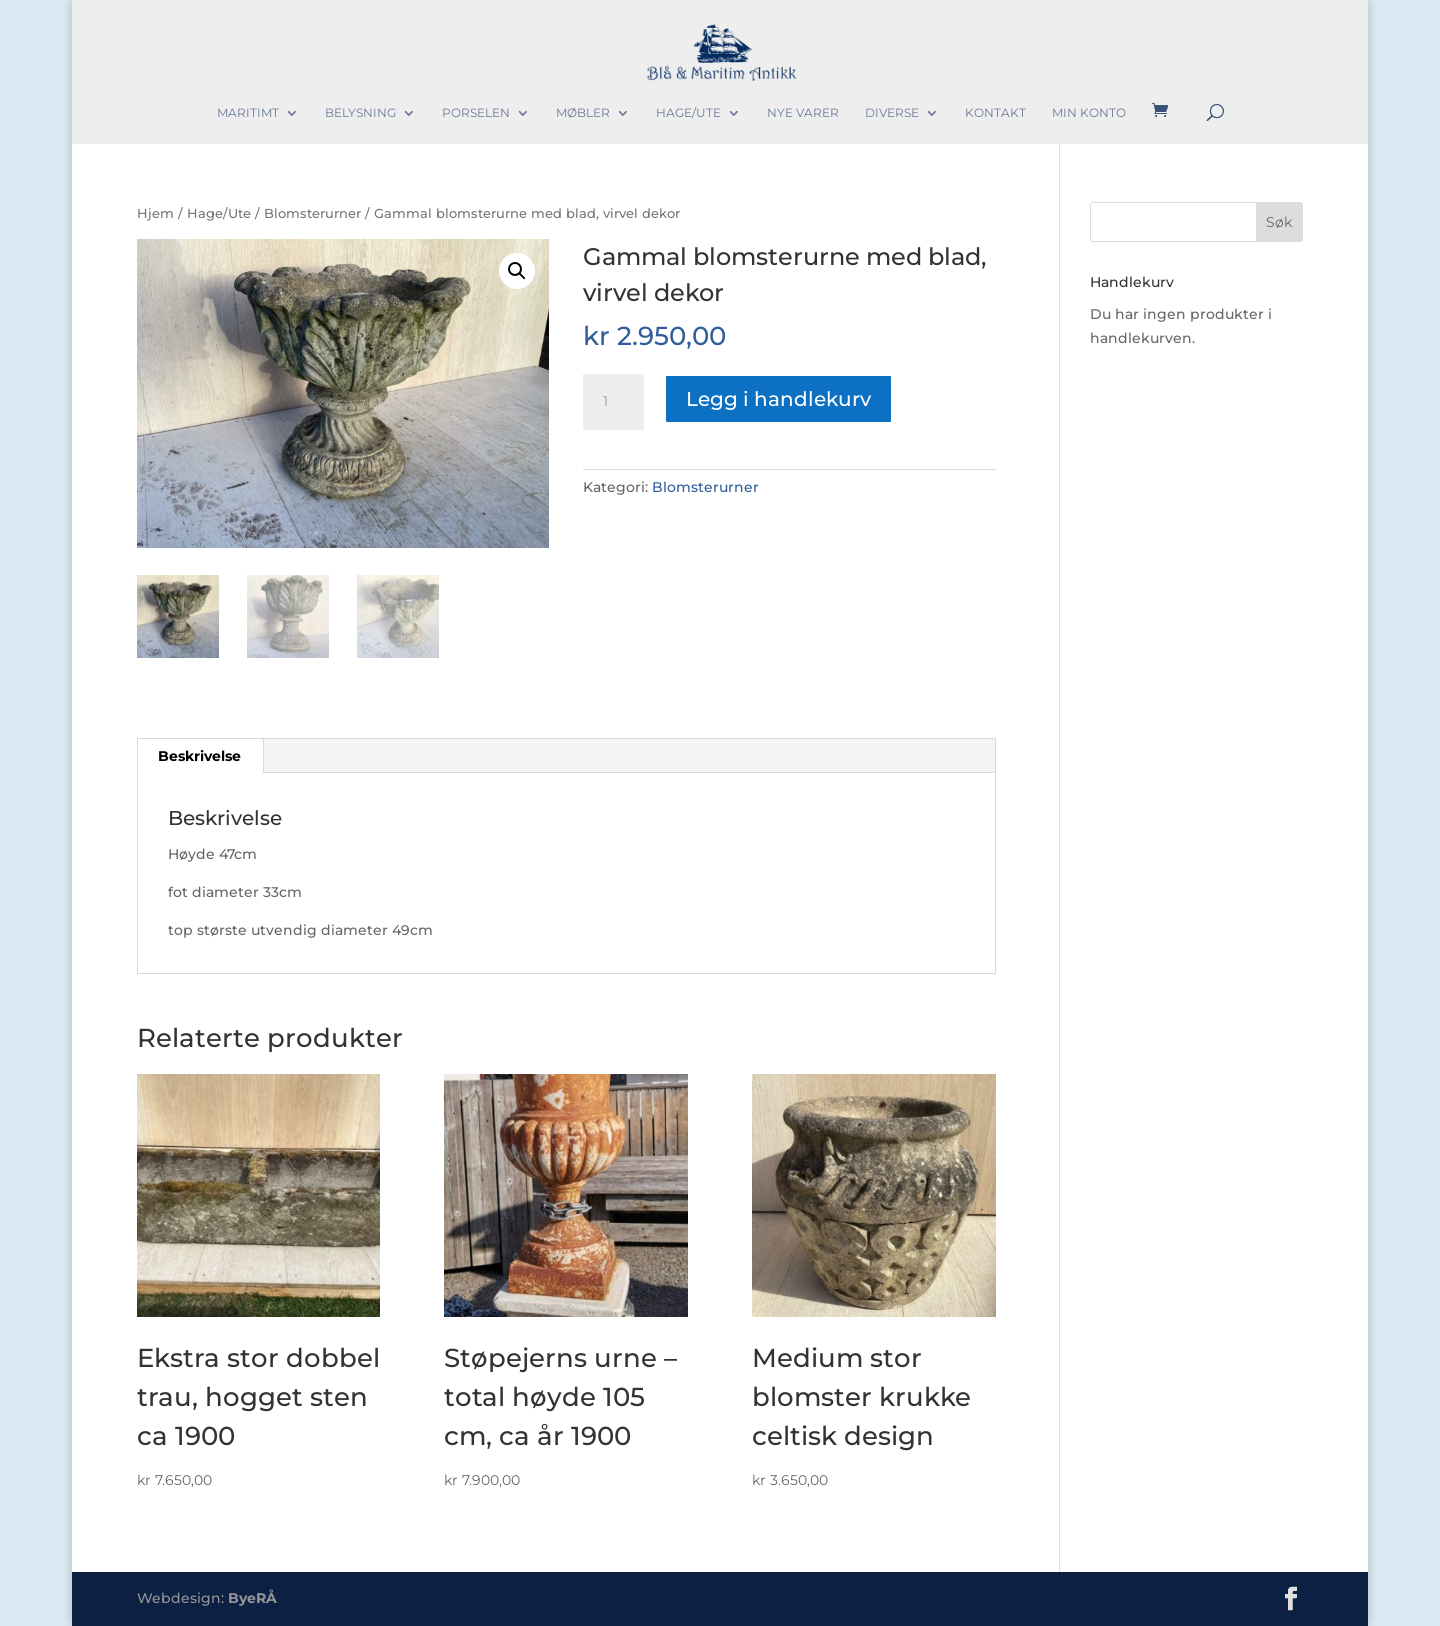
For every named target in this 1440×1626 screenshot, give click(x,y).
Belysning (360, 113)
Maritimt (248, 113)
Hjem (155, 213)
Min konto (1089, 113)
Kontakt (995, 113)
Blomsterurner (312, 213)
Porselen (476, 113)
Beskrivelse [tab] (199, 756)
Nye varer (803, 113)
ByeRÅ (252, 1598)
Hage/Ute (688, 113)
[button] (517, 271)
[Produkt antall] (613, 402)
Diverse (892, 113)
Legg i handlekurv (778, 399)
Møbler (583, 113)
